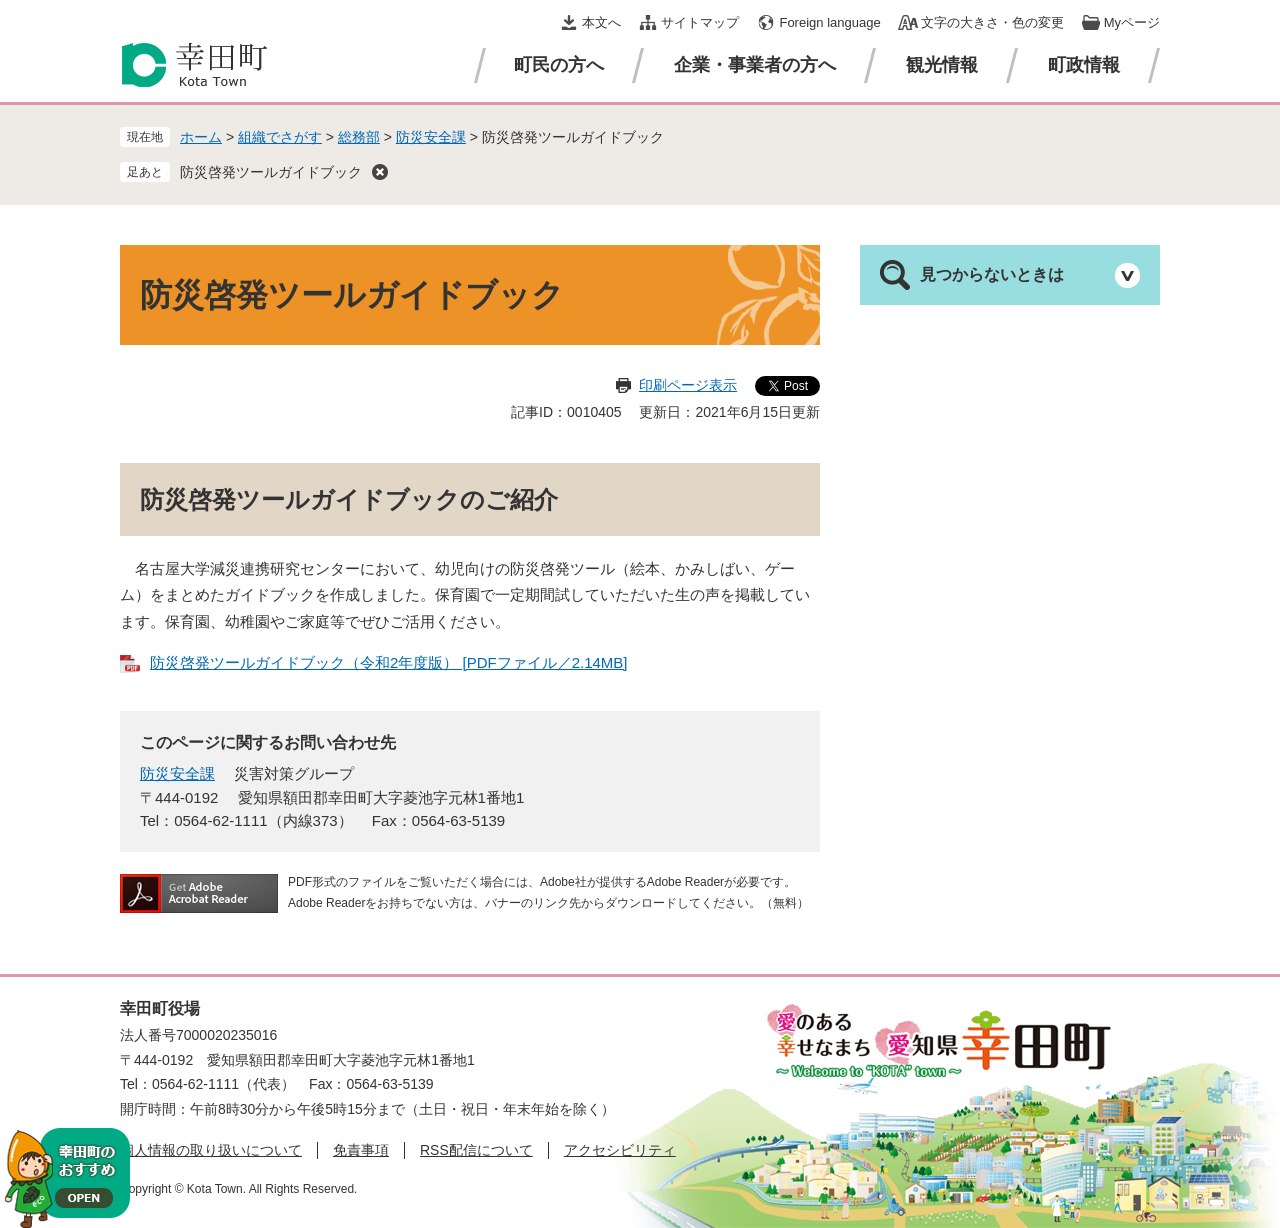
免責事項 (361, 1150)
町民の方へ (559, 65)
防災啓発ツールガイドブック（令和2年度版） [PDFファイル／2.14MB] (389, 662)
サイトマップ (700, 22)
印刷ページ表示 (688, 385)
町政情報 (1084, 65)
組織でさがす (280, 137)
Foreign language (829, 22)
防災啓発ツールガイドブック (271, 172)
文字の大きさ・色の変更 (992, 22)
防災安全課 (431, 137)
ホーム (201, 137)
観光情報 (942, 65)
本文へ (601, 22)
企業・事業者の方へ (755, 65)
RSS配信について (476, 1150)
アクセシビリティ (620, 1150)
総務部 (359, 137)
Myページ (1132, 22)
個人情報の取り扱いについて (211, 1150)
